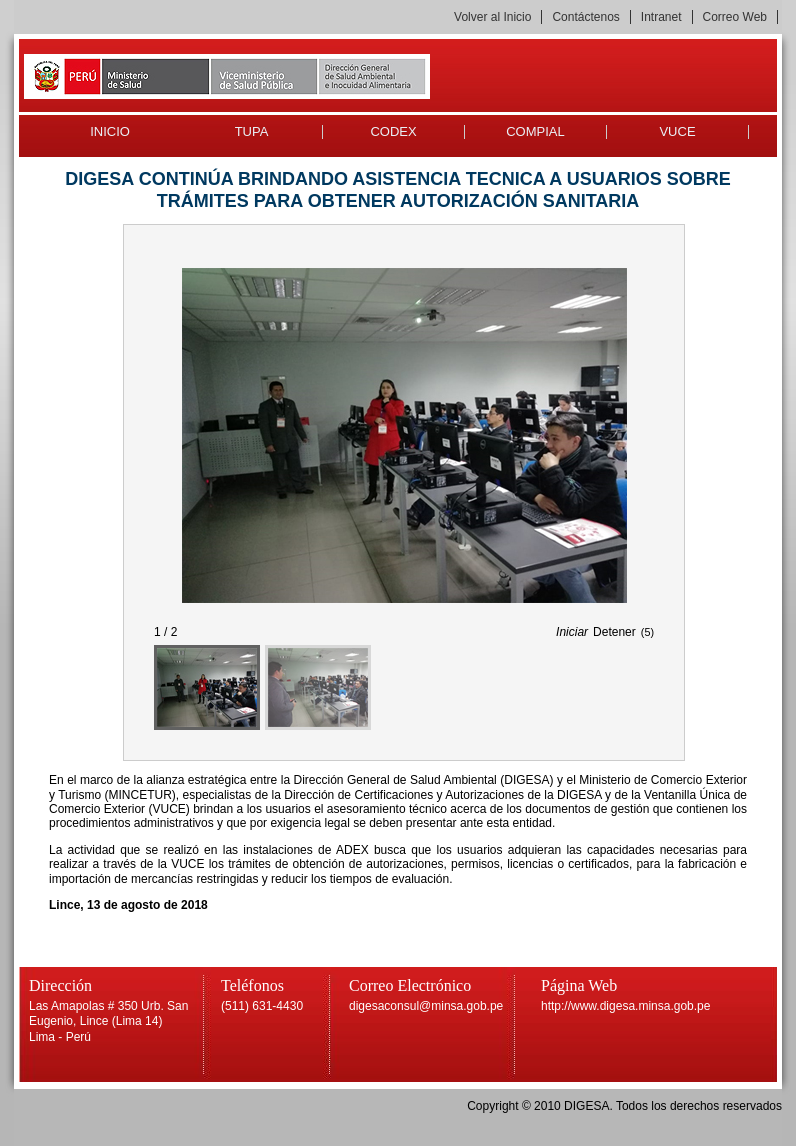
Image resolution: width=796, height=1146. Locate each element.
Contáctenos (585, 17)
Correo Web (735, 17)
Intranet (661, 17)
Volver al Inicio (492, 17)
